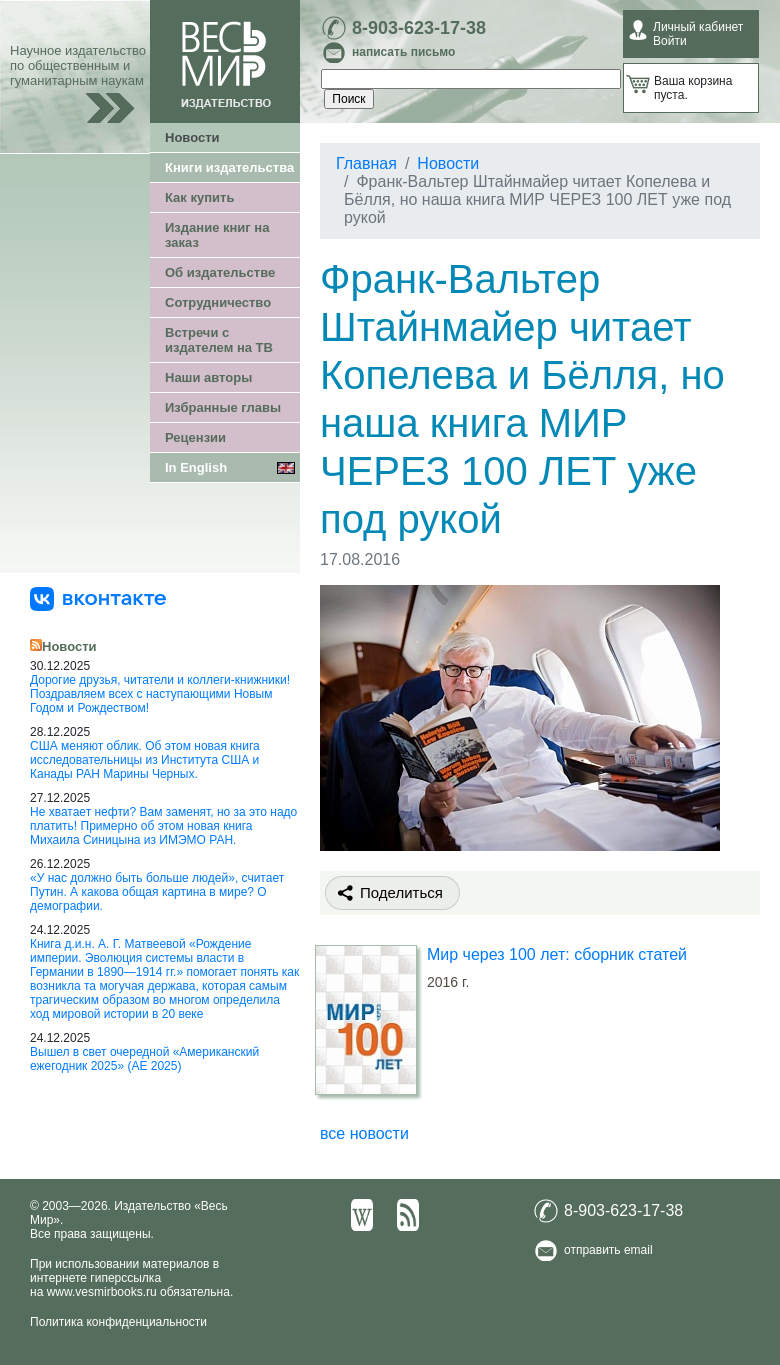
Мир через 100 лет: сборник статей (557, 954)
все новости (364, 1133)
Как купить (199, 197)
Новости (192, 137)
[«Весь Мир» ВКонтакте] (98, 598)
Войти (670, 41)
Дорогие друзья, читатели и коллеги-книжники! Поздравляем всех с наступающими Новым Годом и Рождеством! (160, 694)
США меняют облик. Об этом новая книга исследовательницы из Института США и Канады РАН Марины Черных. (145, 760)
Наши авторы (208, 377)
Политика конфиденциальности (118, 1322)
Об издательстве (220, 272)
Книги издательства (229, 167)
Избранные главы (223, 407)
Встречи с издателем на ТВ (219, 340)
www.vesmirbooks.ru (102, 1292)
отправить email (608, 1250)
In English (196, 467)
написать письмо (403, 52)
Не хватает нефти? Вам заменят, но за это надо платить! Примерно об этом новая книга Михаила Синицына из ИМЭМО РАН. (163, 826)
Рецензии (195, 437)
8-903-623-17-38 (419, 28)
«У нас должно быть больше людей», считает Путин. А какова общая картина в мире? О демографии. (157, 892)
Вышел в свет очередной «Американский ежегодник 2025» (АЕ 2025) (144, 1059)
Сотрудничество (218, 302)
